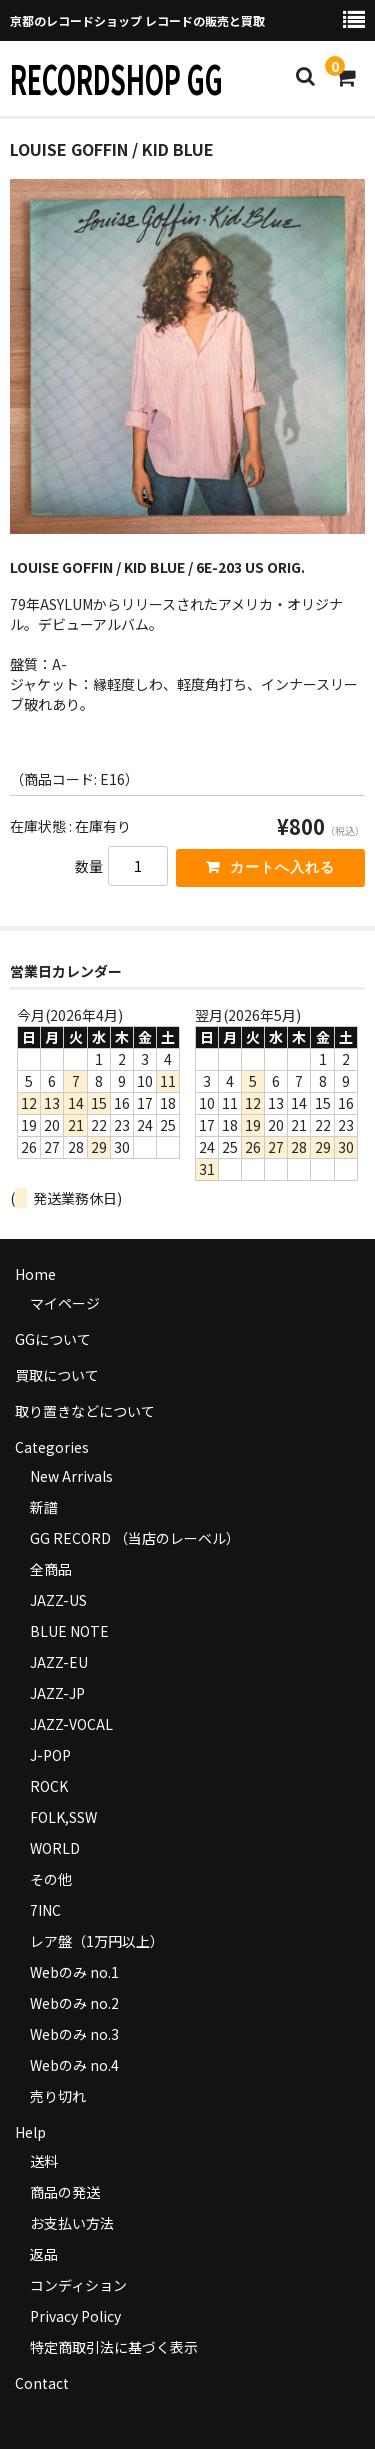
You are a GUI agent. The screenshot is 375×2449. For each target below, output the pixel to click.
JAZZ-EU (59, 1662)
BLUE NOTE (69, 1631)
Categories (52, 1447)
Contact (42, 2383)
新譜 (44, 1507)
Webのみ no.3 (74, 2034)
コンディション (78, 2285)
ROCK (49, 1786)
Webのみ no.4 (74, 2065)
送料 (44, 2161)
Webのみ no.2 (74, 2003)
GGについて (53, 1339)
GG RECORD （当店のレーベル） (135, 1538)
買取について (57, 1375)
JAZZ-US (58, 1600)
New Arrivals (71, 1476)
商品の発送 (65, 2192)
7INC (45, 1910)
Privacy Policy (75, 2316)
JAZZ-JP (57, 1693)
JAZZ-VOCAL (71, 1724)
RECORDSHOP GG (116, 78)
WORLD (55, 1848)
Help (30, 2132)
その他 (51, 1879)
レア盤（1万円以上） (97, 1941)
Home (35, 1274)
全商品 (51, 1569)
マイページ (65, 1303)
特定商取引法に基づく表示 (114, 2347)
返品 (44, 2254)
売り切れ (58, 2096)
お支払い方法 (72, 2223)
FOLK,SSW (63, 1817)
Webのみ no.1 (74, 1972)
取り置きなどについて (85, 1411)
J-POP (50, 1755)
